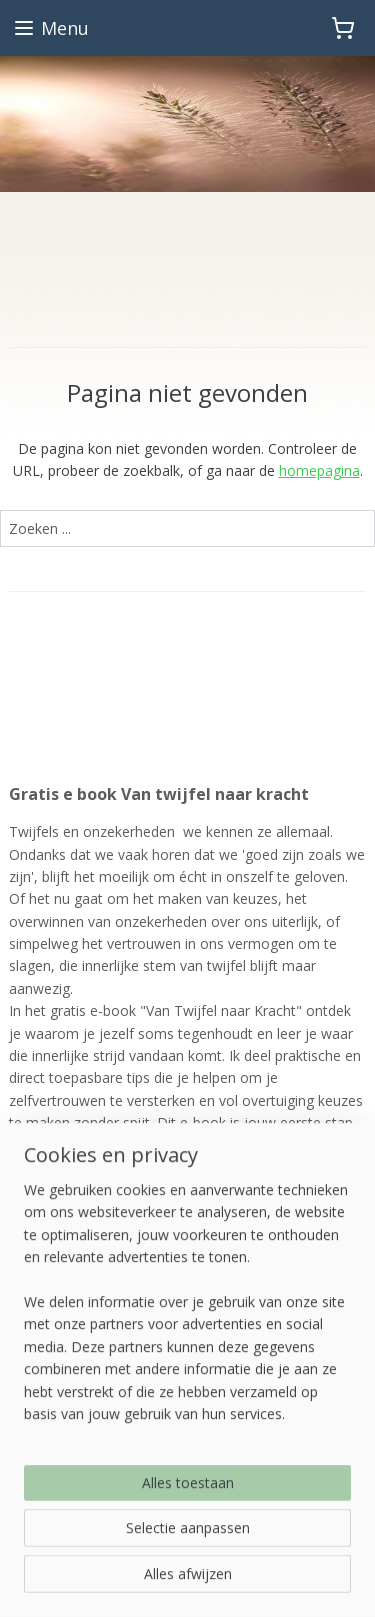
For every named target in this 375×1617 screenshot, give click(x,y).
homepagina (319, 470)
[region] (187, 1347)
